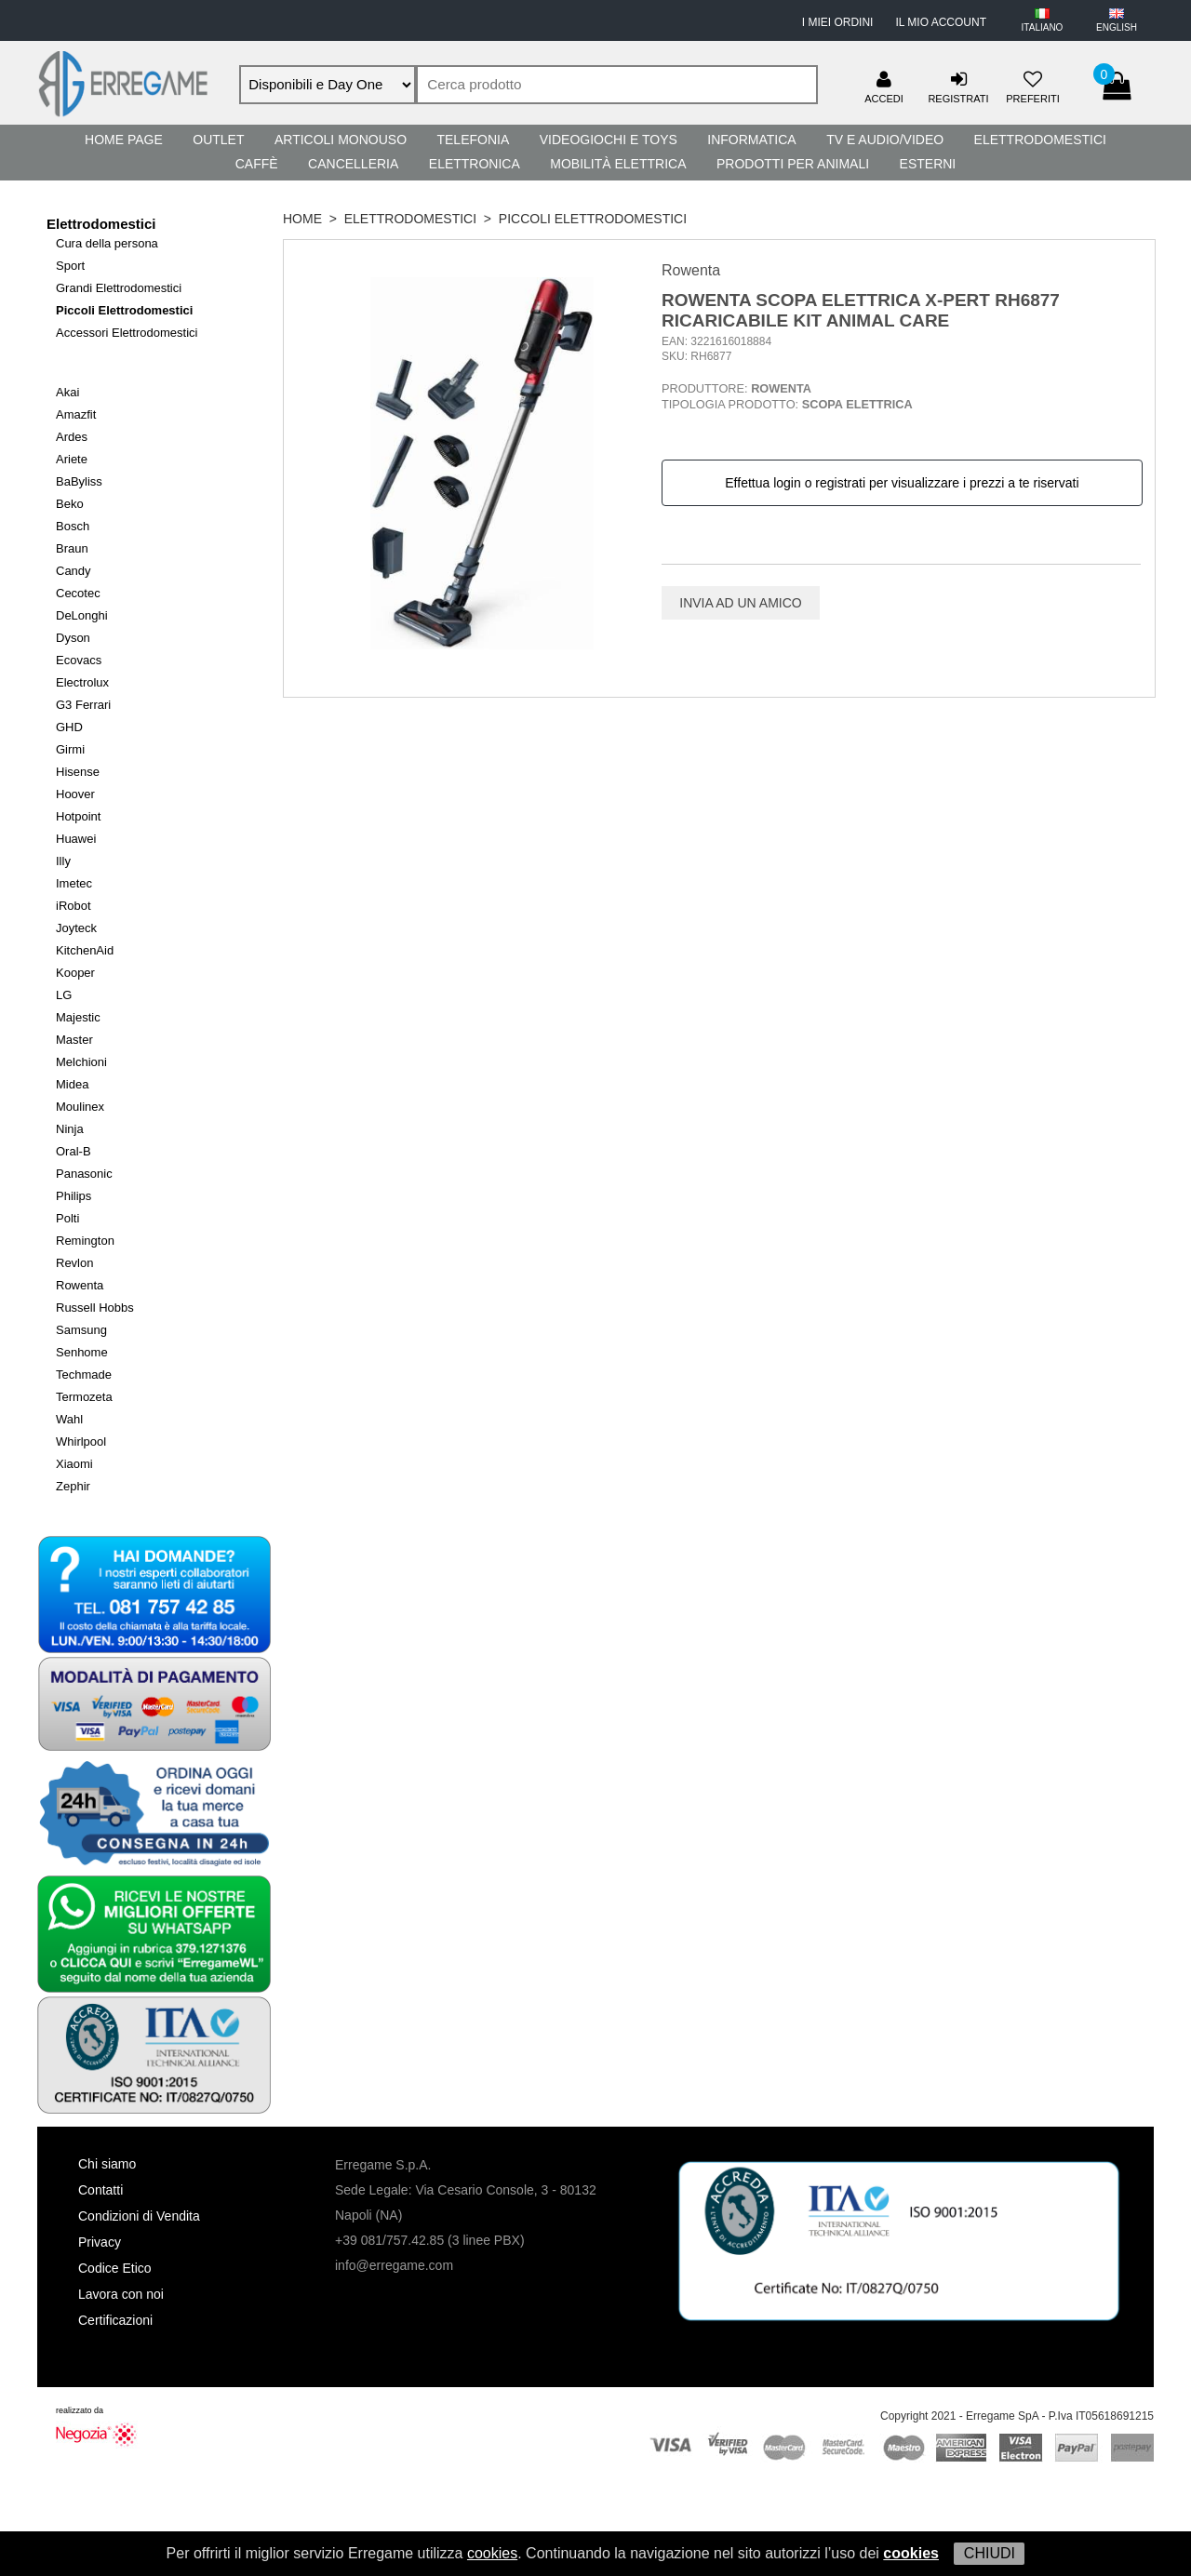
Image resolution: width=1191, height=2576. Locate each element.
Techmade (84, 1374)
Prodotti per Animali (792, 163)
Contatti (100, 2189)
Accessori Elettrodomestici (126, 333)
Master (74, 1040)
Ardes (71, 437)
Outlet (218, 139)
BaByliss (79, 481)
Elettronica (474, 163)
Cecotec (78, 593)
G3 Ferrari (83, 705)
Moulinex (80, 1107)
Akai (67, 392)
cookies (492, 2553)
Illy (63, 861)
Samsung (81, 1330)
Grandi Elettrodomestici (118, 288)
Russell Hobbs (95, 1308)
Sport (70, 266)
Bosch (72, 526)
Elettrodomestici (1040, 139)
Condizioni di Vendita (139, 2216)
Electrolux (82, 682)
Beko (70, 504)
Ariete (71, 459)
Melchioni (81, 1062)
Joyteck (76, 928)
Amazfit (76, 414)
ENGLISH (1116, 27)
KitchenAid (85, 950)
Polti (67, 1218)
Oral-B (73, 1151)
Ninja (70, 1129)
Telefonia (472, 139)
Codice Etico (115, 2268)
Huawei (76, 839)
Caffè (256, 163)
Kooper (75, 973)
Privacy (99, 2242)
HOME (302, 218)
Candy (73, 571)
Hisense (78, 772)
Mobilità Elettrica (618, 163)
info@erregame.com (394, 2265)
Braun (72, 548)
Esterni (928, 163)
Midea (72, 1084)
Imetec (74, 883)
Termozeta (84, 1397)
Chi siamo (107, 2163)
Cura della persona (107, 243)
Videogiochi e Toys (608, 139)
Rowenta (79, 1285)
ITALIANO (1043, 27)
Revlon (74, 1263)
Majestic (78, 1017)
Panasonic (84, 1174)
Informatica (751, 139)
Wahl (69, 1419)
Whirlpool (81, 1441)
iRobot (73, 906)
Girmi (70, 749)
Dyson (73, 638)
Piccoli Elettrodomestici (124, 310)
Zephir (73, 1486)
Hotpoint (78, 816)
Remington (85, 1241)
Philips (73, 1196)
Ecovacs (78, 660)
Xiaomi (74, 1464)
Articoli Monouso (340, 139)
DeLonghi (82, 615)
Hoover (75, 794)
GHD (69, 727)
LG (64, 995)
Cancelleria (353, 163)
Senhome (82, 1352)
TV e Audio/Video (884, 139)
